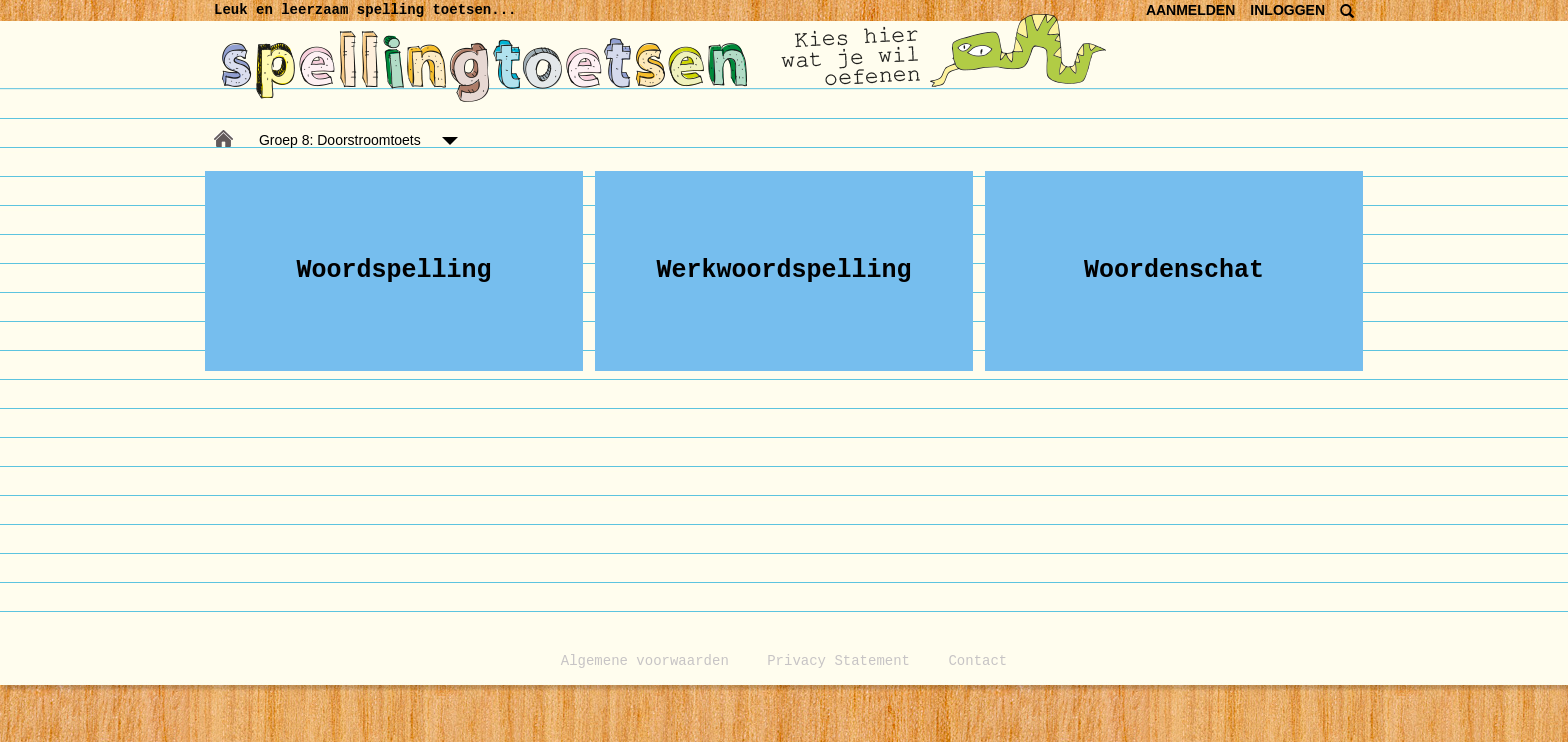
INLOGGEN (1287, 10)
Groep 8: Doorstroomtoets (340, 140)
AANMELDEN (1190, 10)
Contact (977, 661)
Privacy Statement (838, 661)
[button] (394, 271)
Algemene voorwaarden (645, 661)
